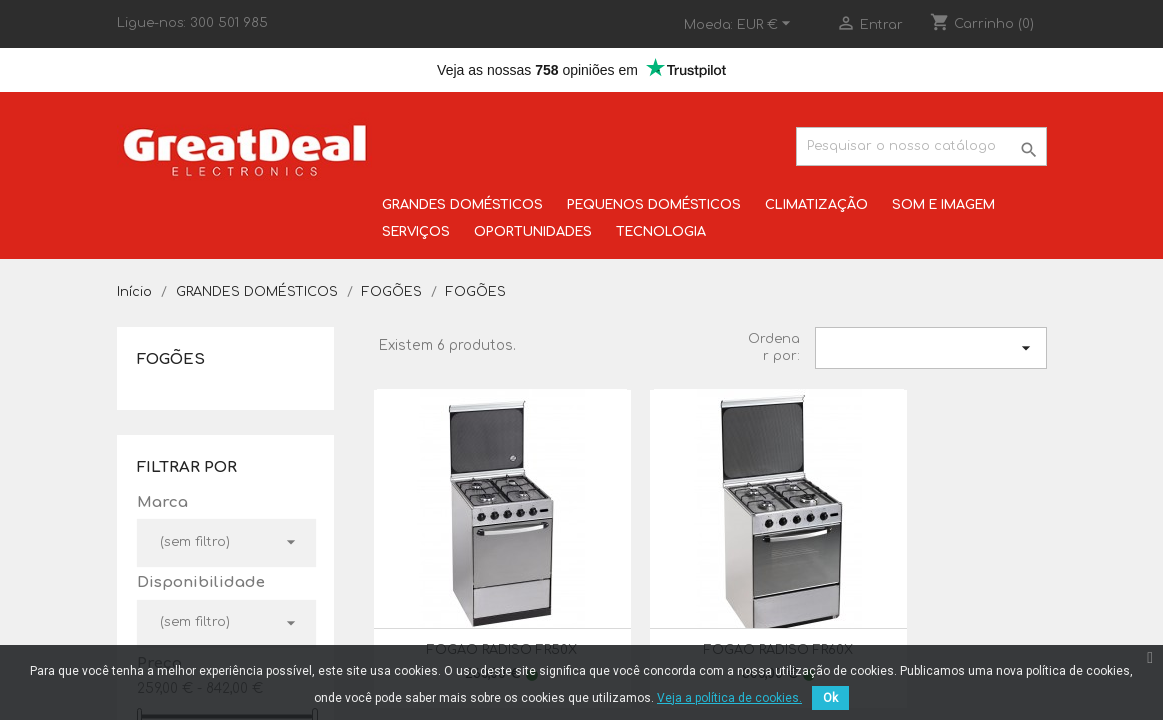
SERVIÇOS (416, 232)
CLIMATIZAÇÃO (816, 205)
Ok (830, 698)
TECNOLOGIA (661, 232)
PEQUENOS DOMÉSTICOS (654, 205)
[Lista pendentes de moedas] (766, 25)
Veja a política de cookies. (729, 698)
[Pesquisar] (921, 146)
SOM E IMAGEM (943, 205)
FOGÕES (171, 359)
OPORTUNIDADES (533, 232)
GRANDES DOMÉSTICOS (462, 205)
